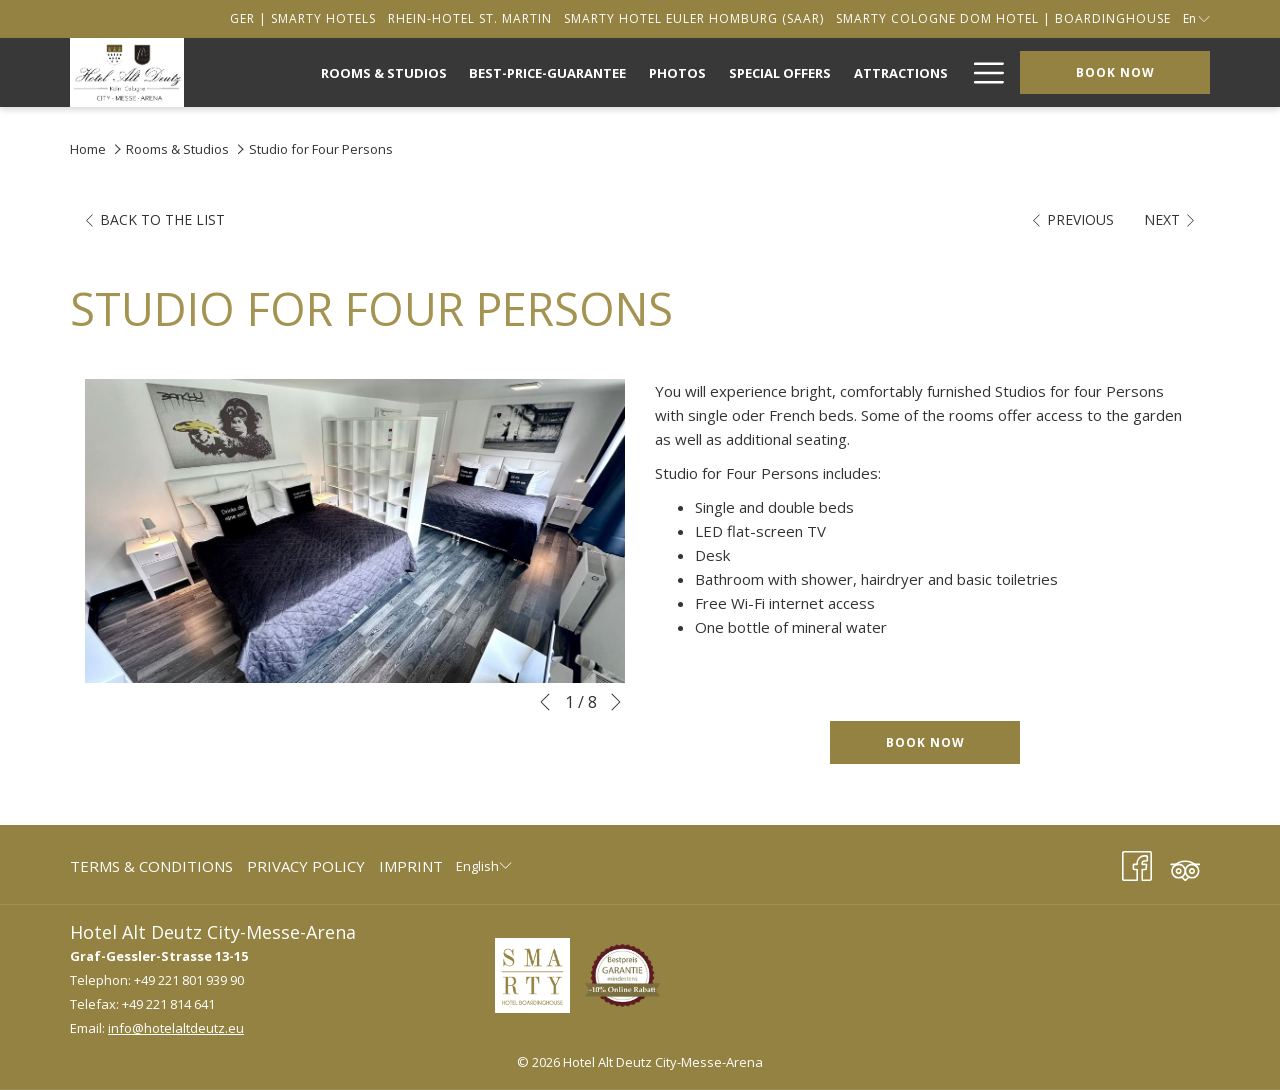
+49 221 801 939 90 (189, 980)
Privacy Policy (306, 866)
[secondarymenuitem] (303, 18)
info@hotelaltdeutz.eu (176, 1028)
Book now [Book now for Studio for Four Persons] (925, 742)
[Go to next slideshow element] (616, 702)
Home (88, 149)
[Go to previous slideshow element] (545, 702)
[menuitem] (383, 72)
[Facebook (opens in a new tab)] (1137, 862)
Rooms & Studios (177, 149)
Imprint (411, 866)
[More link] (981, 72)
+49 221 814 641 (168, 1004)
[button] (355, 531)
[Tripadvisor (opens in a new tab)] (1185, 862)
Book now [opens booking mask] (1115, 72)
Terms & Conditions (151, 866)
